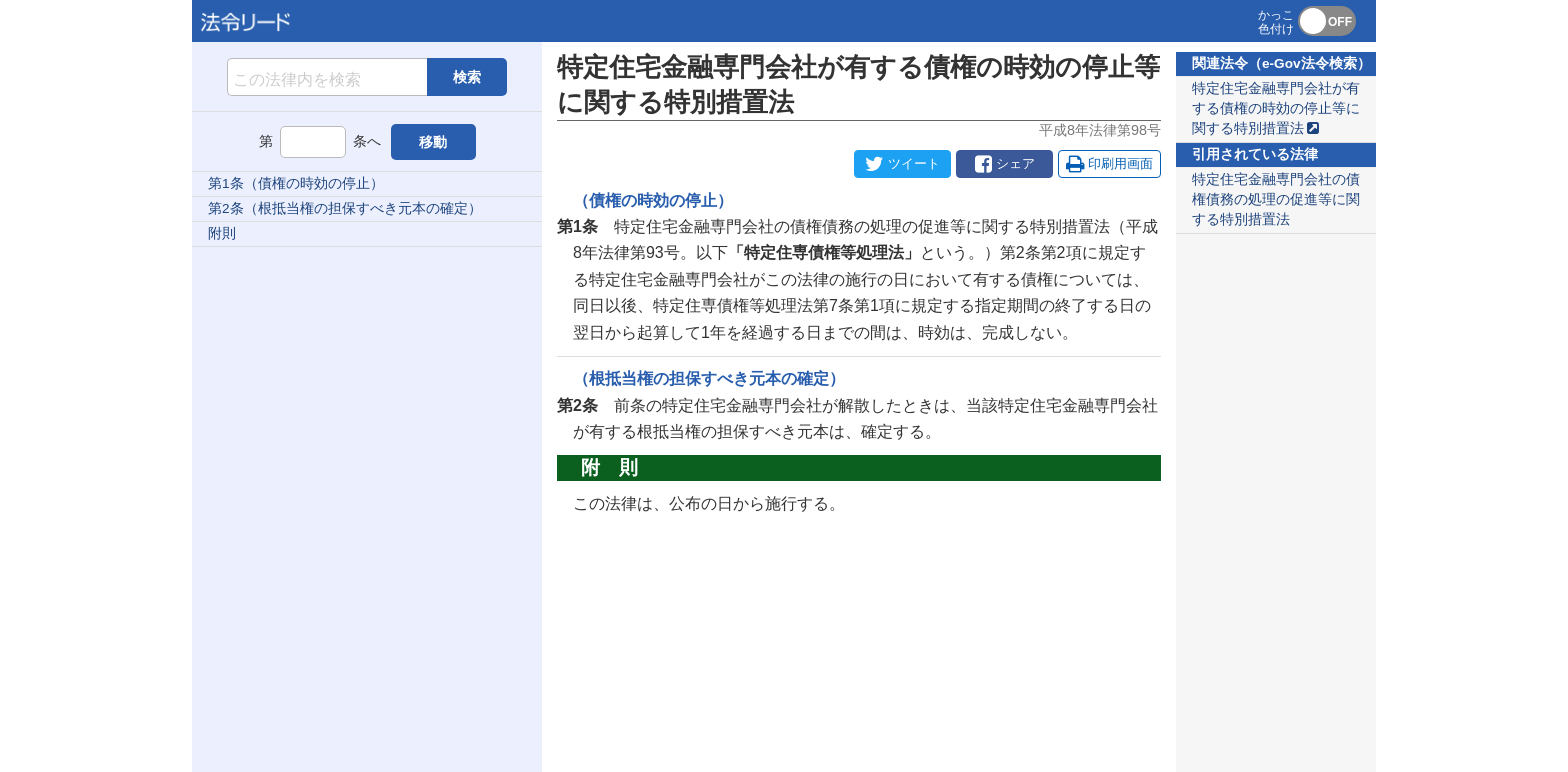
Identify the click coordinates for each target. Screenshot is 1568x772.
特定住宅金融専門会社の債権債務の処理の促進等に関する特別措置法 (1276, 199)
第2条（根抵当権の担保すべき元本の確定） (345, 208)
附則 (222, 233)
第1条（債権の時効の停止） (296, 183)
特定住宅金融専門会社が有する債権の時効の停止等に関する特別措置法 (1276, 108)
